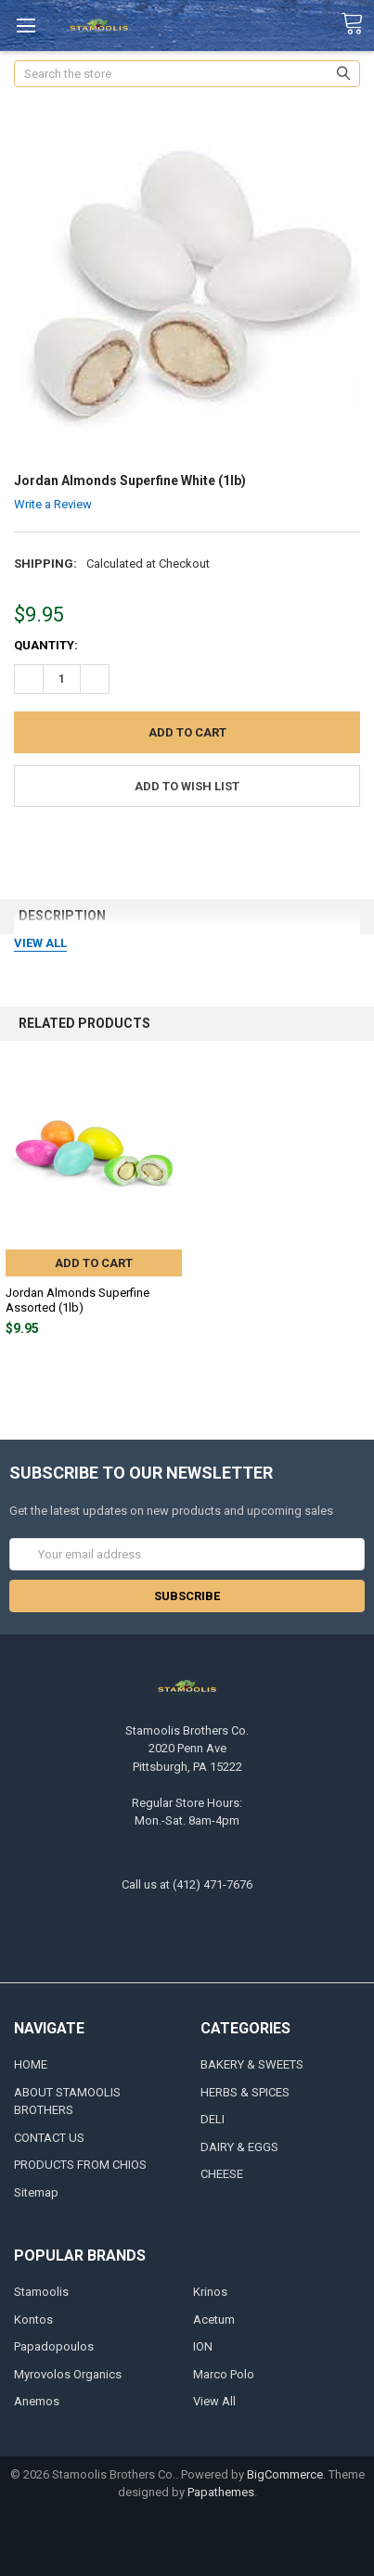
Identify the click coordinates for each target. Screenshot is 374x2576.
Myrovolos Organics (68, 2374)
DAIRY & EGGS (239, 2147)
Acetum (214, 2319)
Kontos (33, 2319)
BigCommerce (285, 2474)
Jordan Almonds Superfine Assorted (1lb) (77, 1300)
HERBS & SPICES (245, 2092)
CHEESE (221, 2174)
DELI (212, 2119)
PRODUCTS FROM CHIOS (80, 2165)
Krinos (210, 2292)
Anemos (36, 2401)
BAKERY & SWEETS (251, 2064)
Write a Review (53, 504)
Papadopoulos (54, 2346)
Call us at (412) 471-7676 (187, 1884)
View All (214, 2401)
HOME (30, 2064)
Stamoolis (41, 2292)
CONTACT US (49, 2138)
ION (203, 2346)
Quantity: (46, 645)
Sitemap (36, 2192)
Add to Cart (94, 1263)
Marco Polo (223, 2374)
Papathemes (220, 2492)
